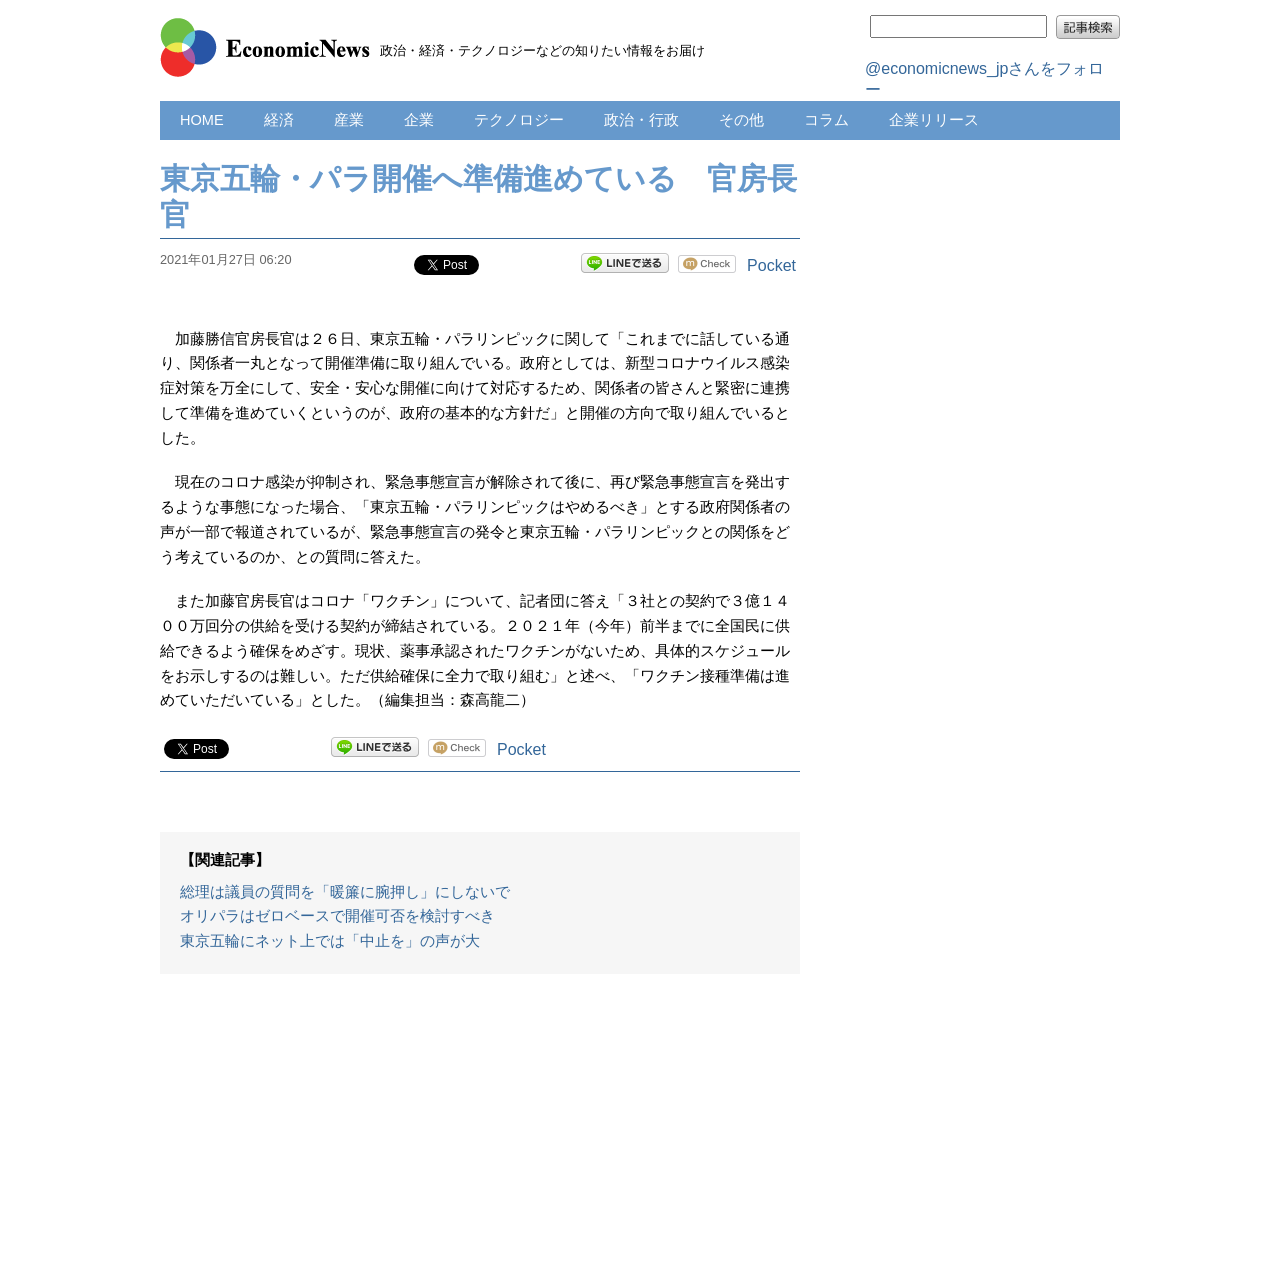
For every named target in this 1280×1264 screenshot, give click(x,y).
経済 (279, 120)
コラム (826, 120)
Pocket (771, 265)
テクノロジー (519, 120)
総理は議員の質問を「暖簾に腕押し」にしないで (345, 892)
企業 (419, 120)
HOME (202, 120)
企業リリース (934, 120)
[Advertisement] (480, 1129)
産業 (349, 120)
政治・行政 (641, 120)
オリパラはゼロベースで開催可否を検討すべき (337, 916)
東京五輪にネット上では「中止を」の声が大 (330, 941)
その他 (741, 120)
